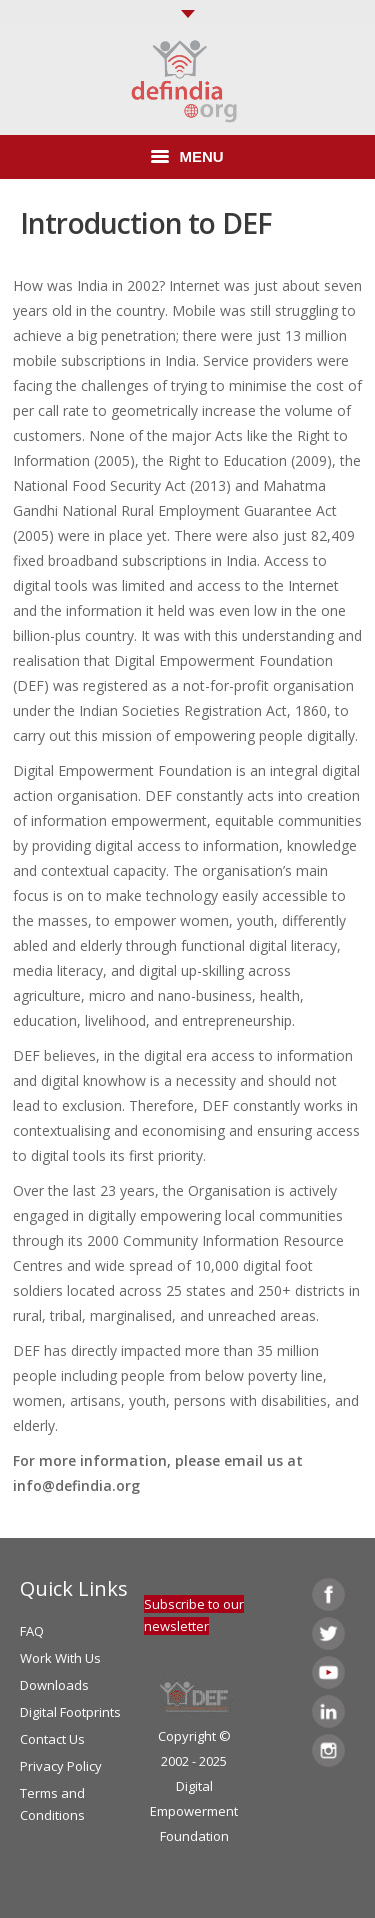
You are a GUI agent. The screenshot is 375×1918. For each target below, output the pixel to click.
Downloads (54, 1685)
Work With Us (60, 1658)
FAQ (32, 1631)
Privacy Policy (61, 1766)
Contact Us (52, 1739)
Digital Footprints (70, 1712)
